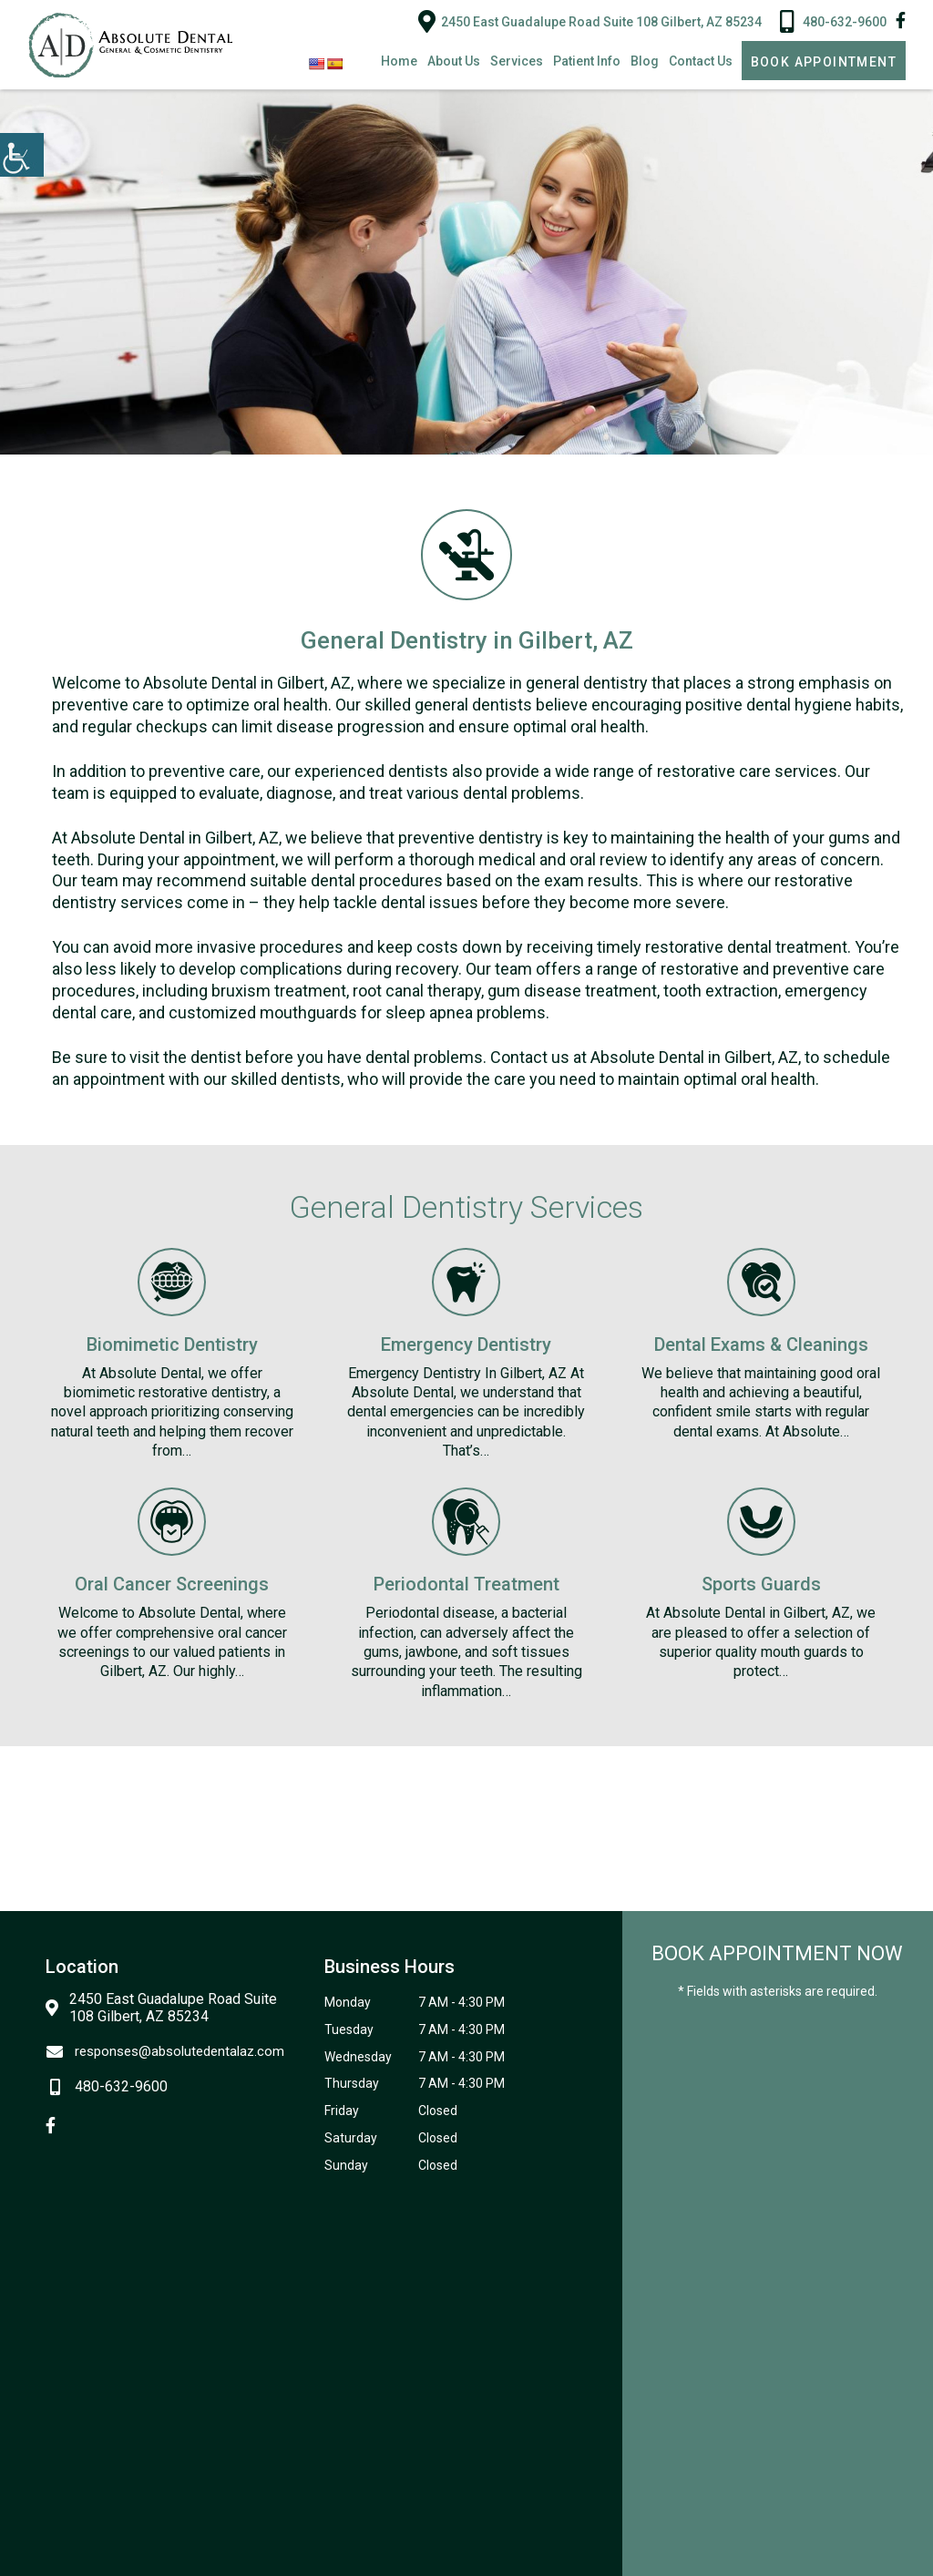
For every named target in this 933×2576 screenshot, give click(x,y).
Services (516, 61)
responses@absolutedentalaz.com (165, 2051)
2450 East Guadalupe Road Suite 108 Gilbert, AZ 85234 (590, 21)
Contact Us (701, 61)
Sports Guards (761, 1584)
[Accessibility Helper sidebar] (22, 155)
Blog (645, 61)
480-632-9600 (833, 21)
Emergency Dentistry (466, 1344)
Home (399, 61)
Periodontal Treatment (466, 1584)
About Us (453, 61)
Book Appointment (824, 62)
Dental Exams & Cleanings (761, 1344)
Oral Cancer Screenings (172, 1584)
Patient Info (586, 61)
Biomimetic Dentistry (172, 1344)
